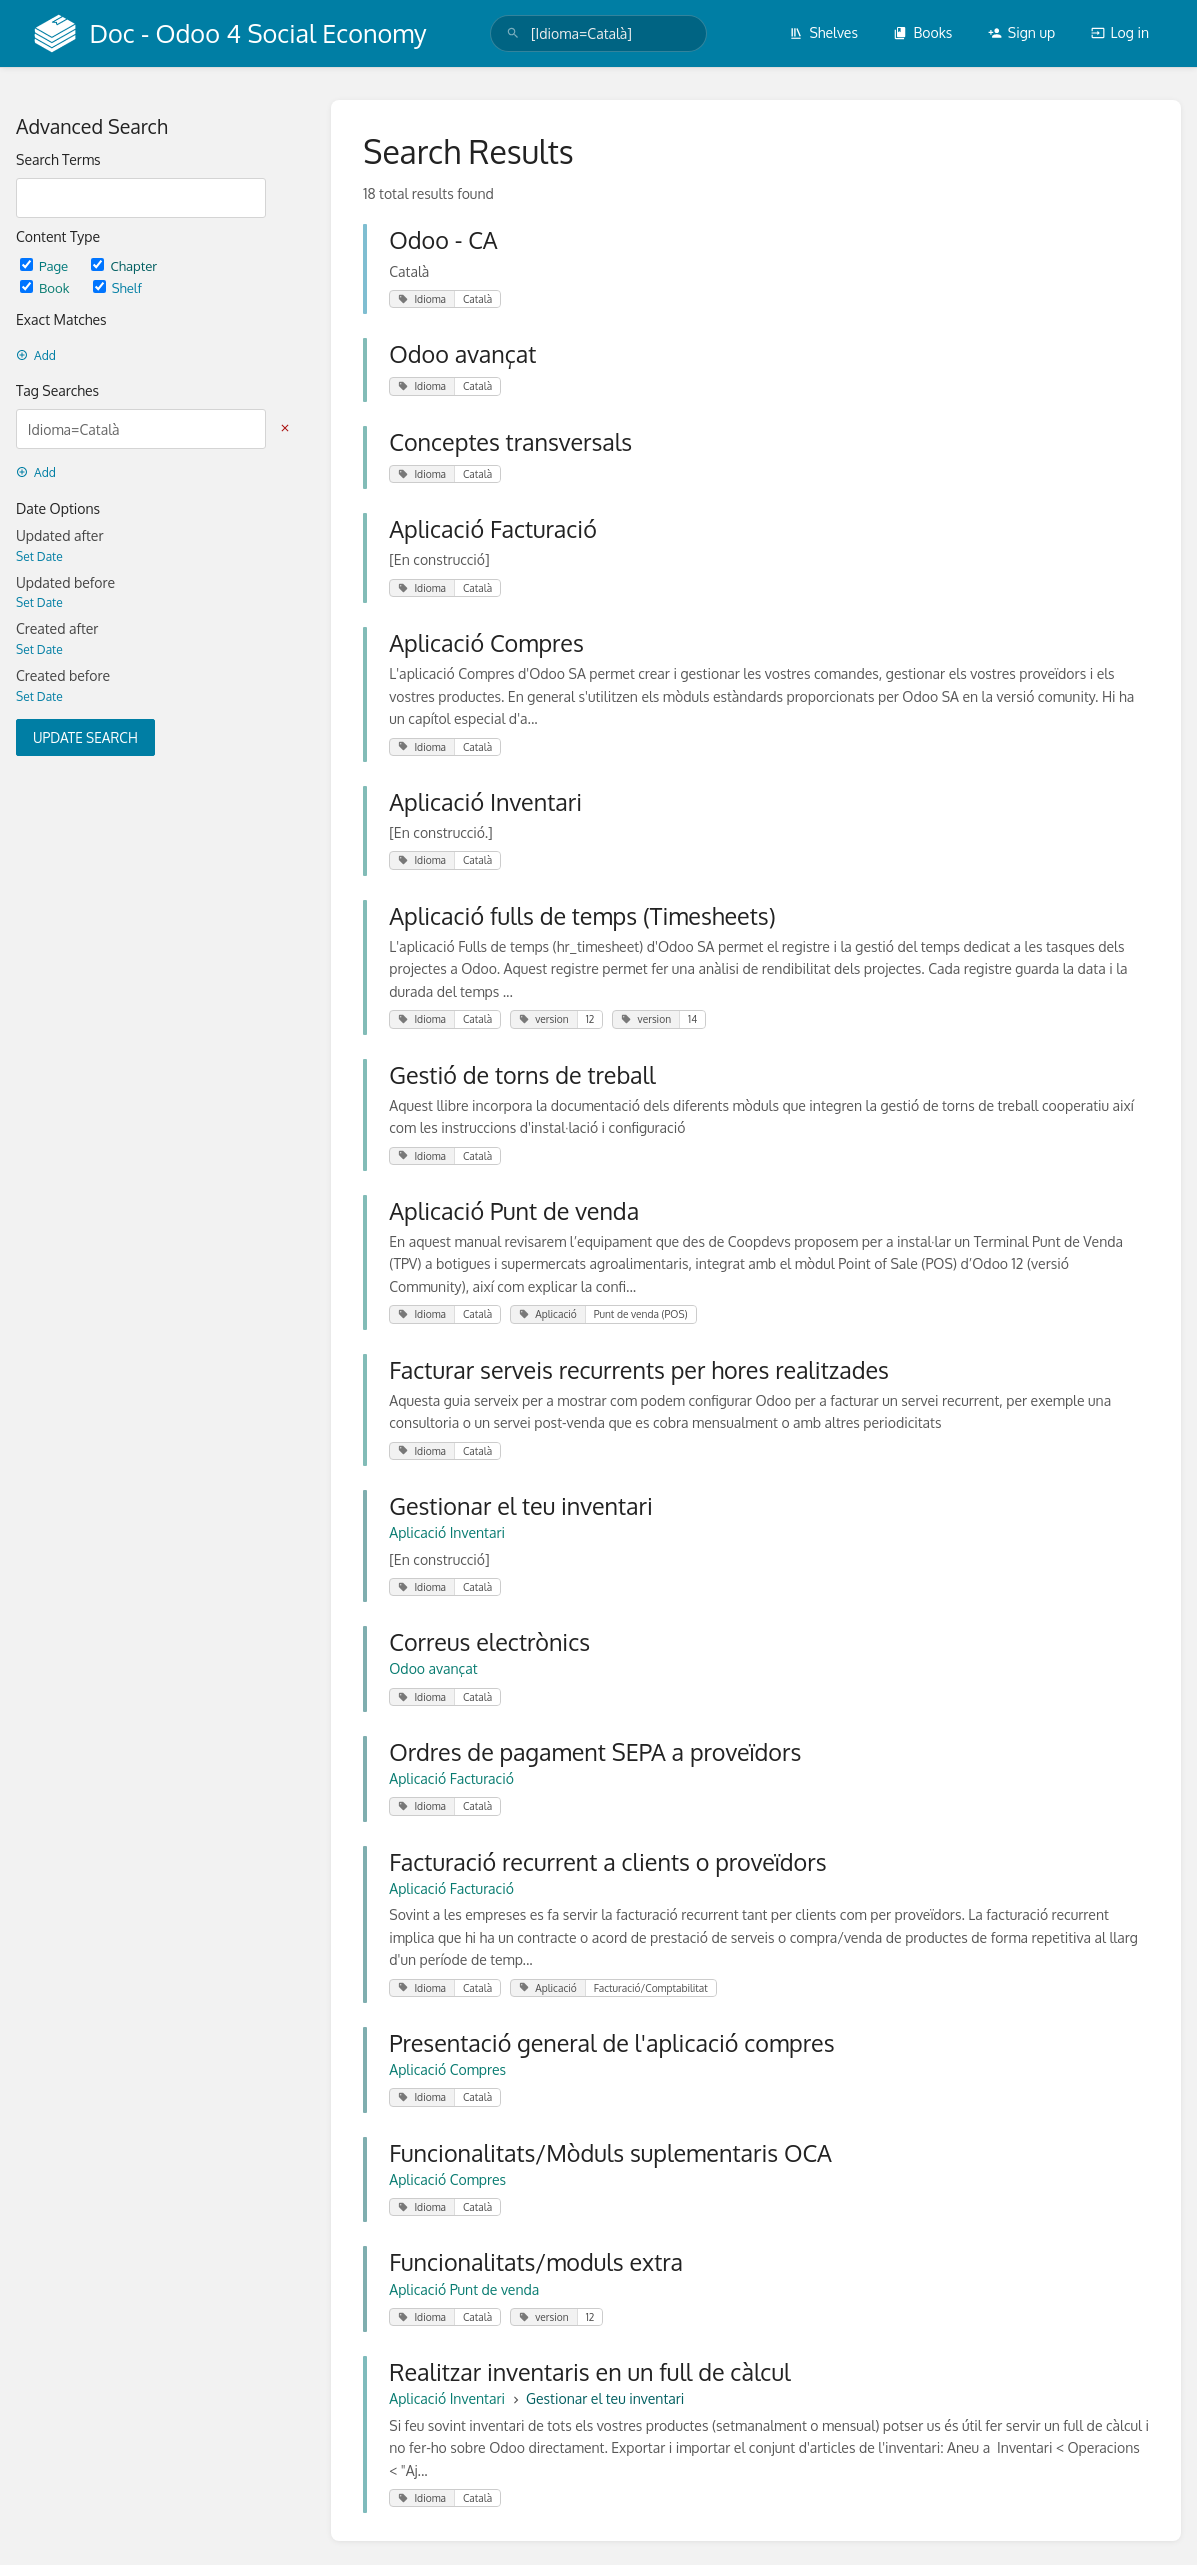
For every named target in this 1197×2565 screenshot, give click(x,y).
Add (36, 355)
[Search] (513, 33)
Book (46, 287)
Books (922, 32)
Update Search (85, 737)
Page (45, 265)
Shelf (117, 287)
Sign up (1021, 32)
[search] (598, 33)
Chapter (124, 265)
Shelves (823, 32)
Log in (1120, 32)
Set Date (39, 556)
